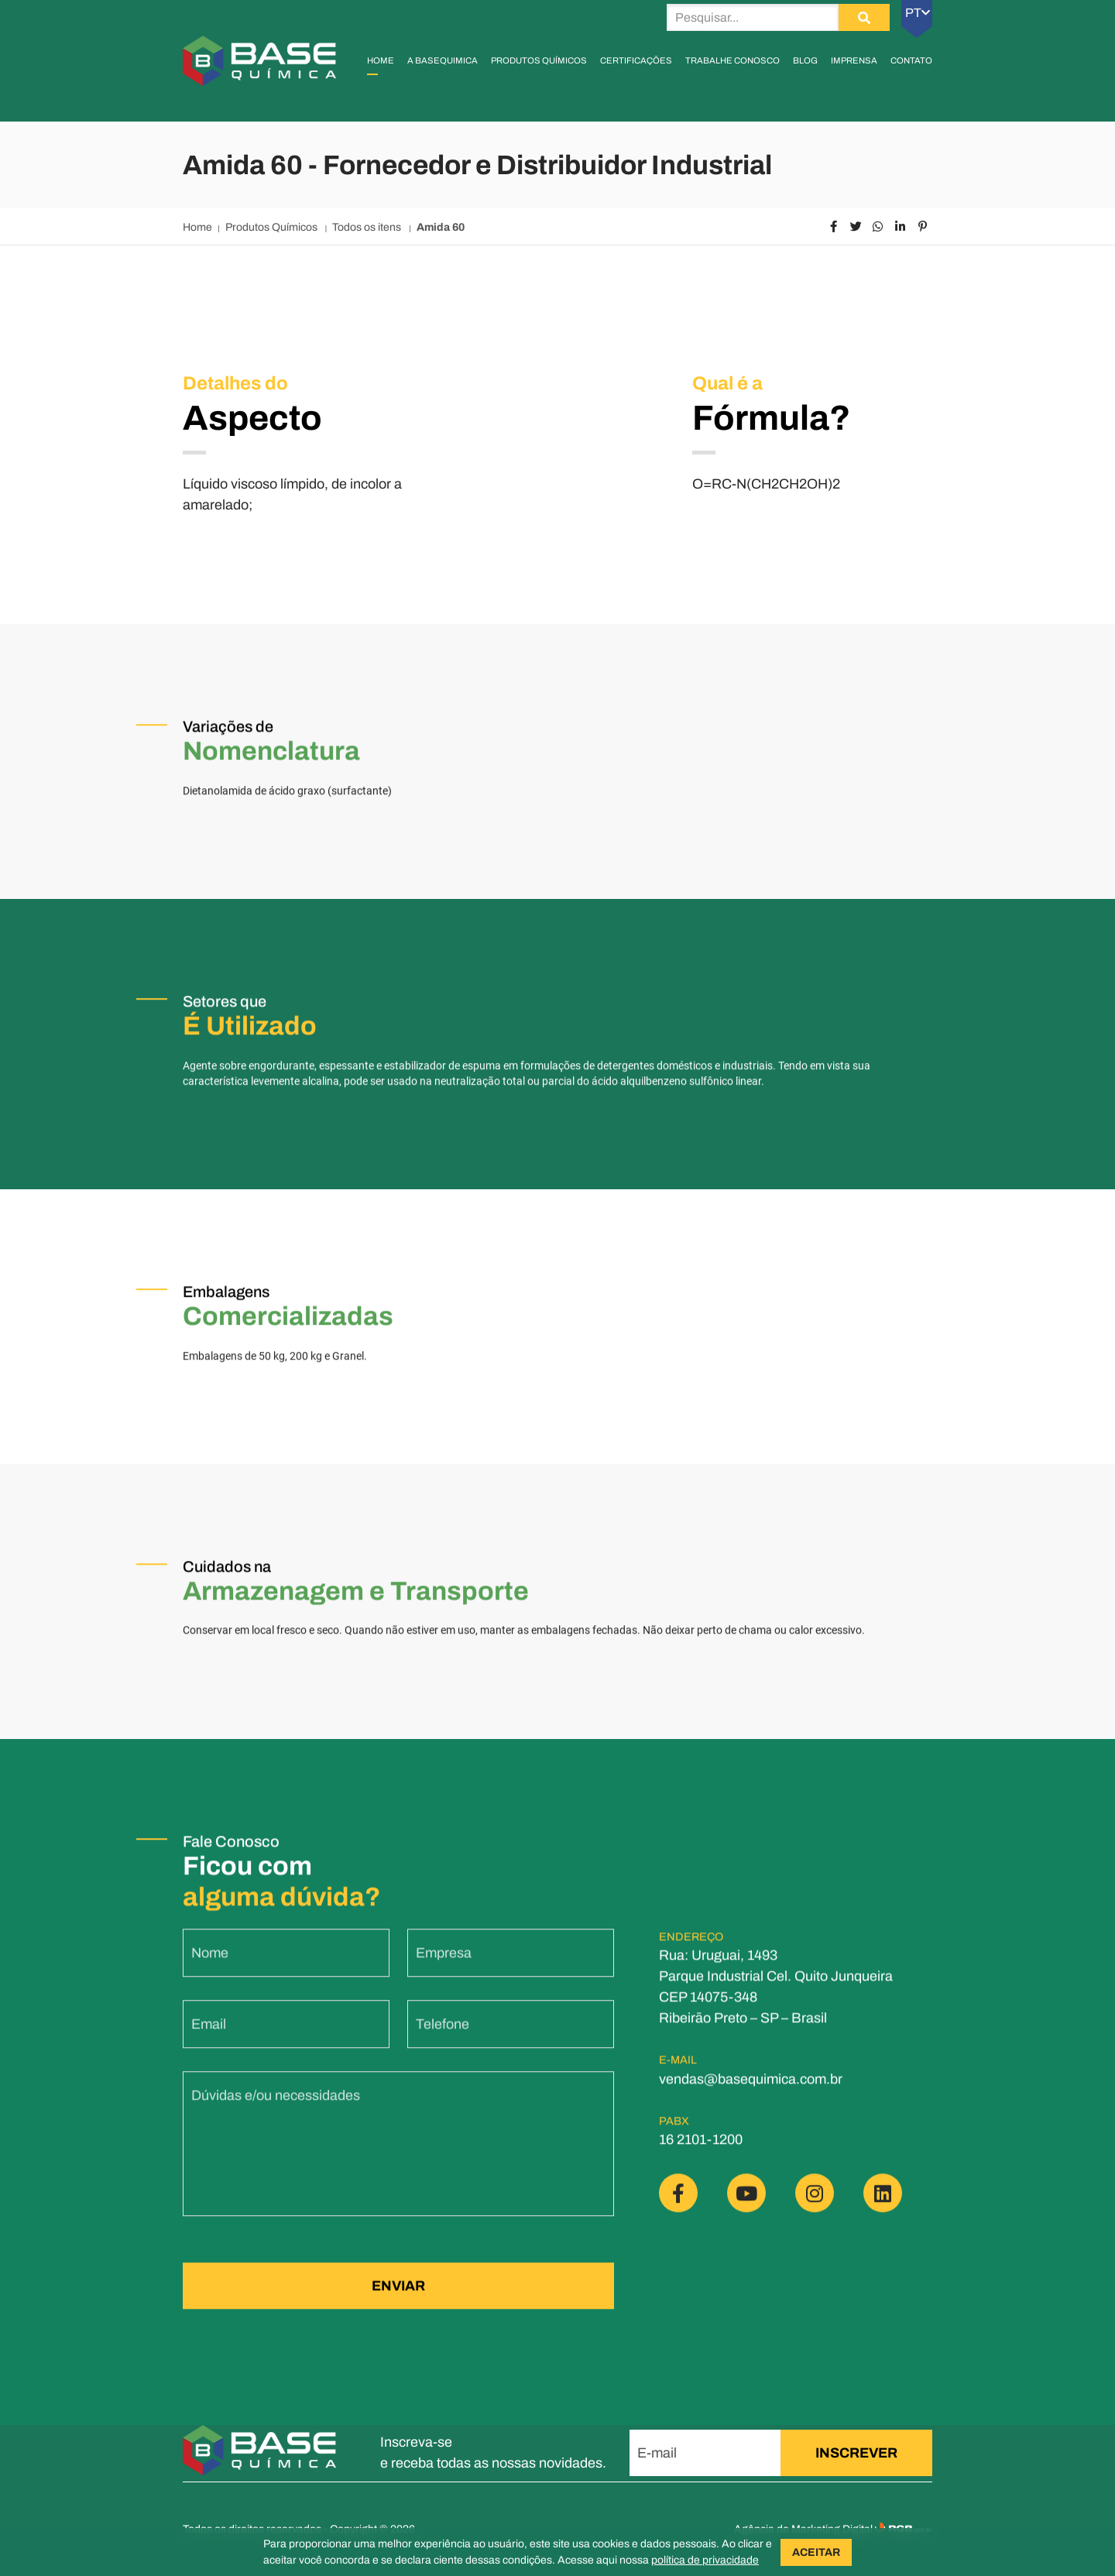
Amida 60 (441, 227)
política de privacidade (705, 2560)
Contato (911, 60)
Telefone (442, 2035)
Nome (209, 1963)
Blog (805, 60)
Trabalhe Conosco (732, 60)
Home (380, 60)
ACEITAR (816, 2552)
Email (208, 2035)
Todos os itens (367, 227)
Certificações (636, 60)
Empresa (444, 1963)
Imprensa (854, 60)
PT (917, 12)
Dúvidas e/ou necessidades (275, 2106)
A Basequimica (442, 60)
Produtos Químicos (539, 60)
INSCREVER (856, 2453)
